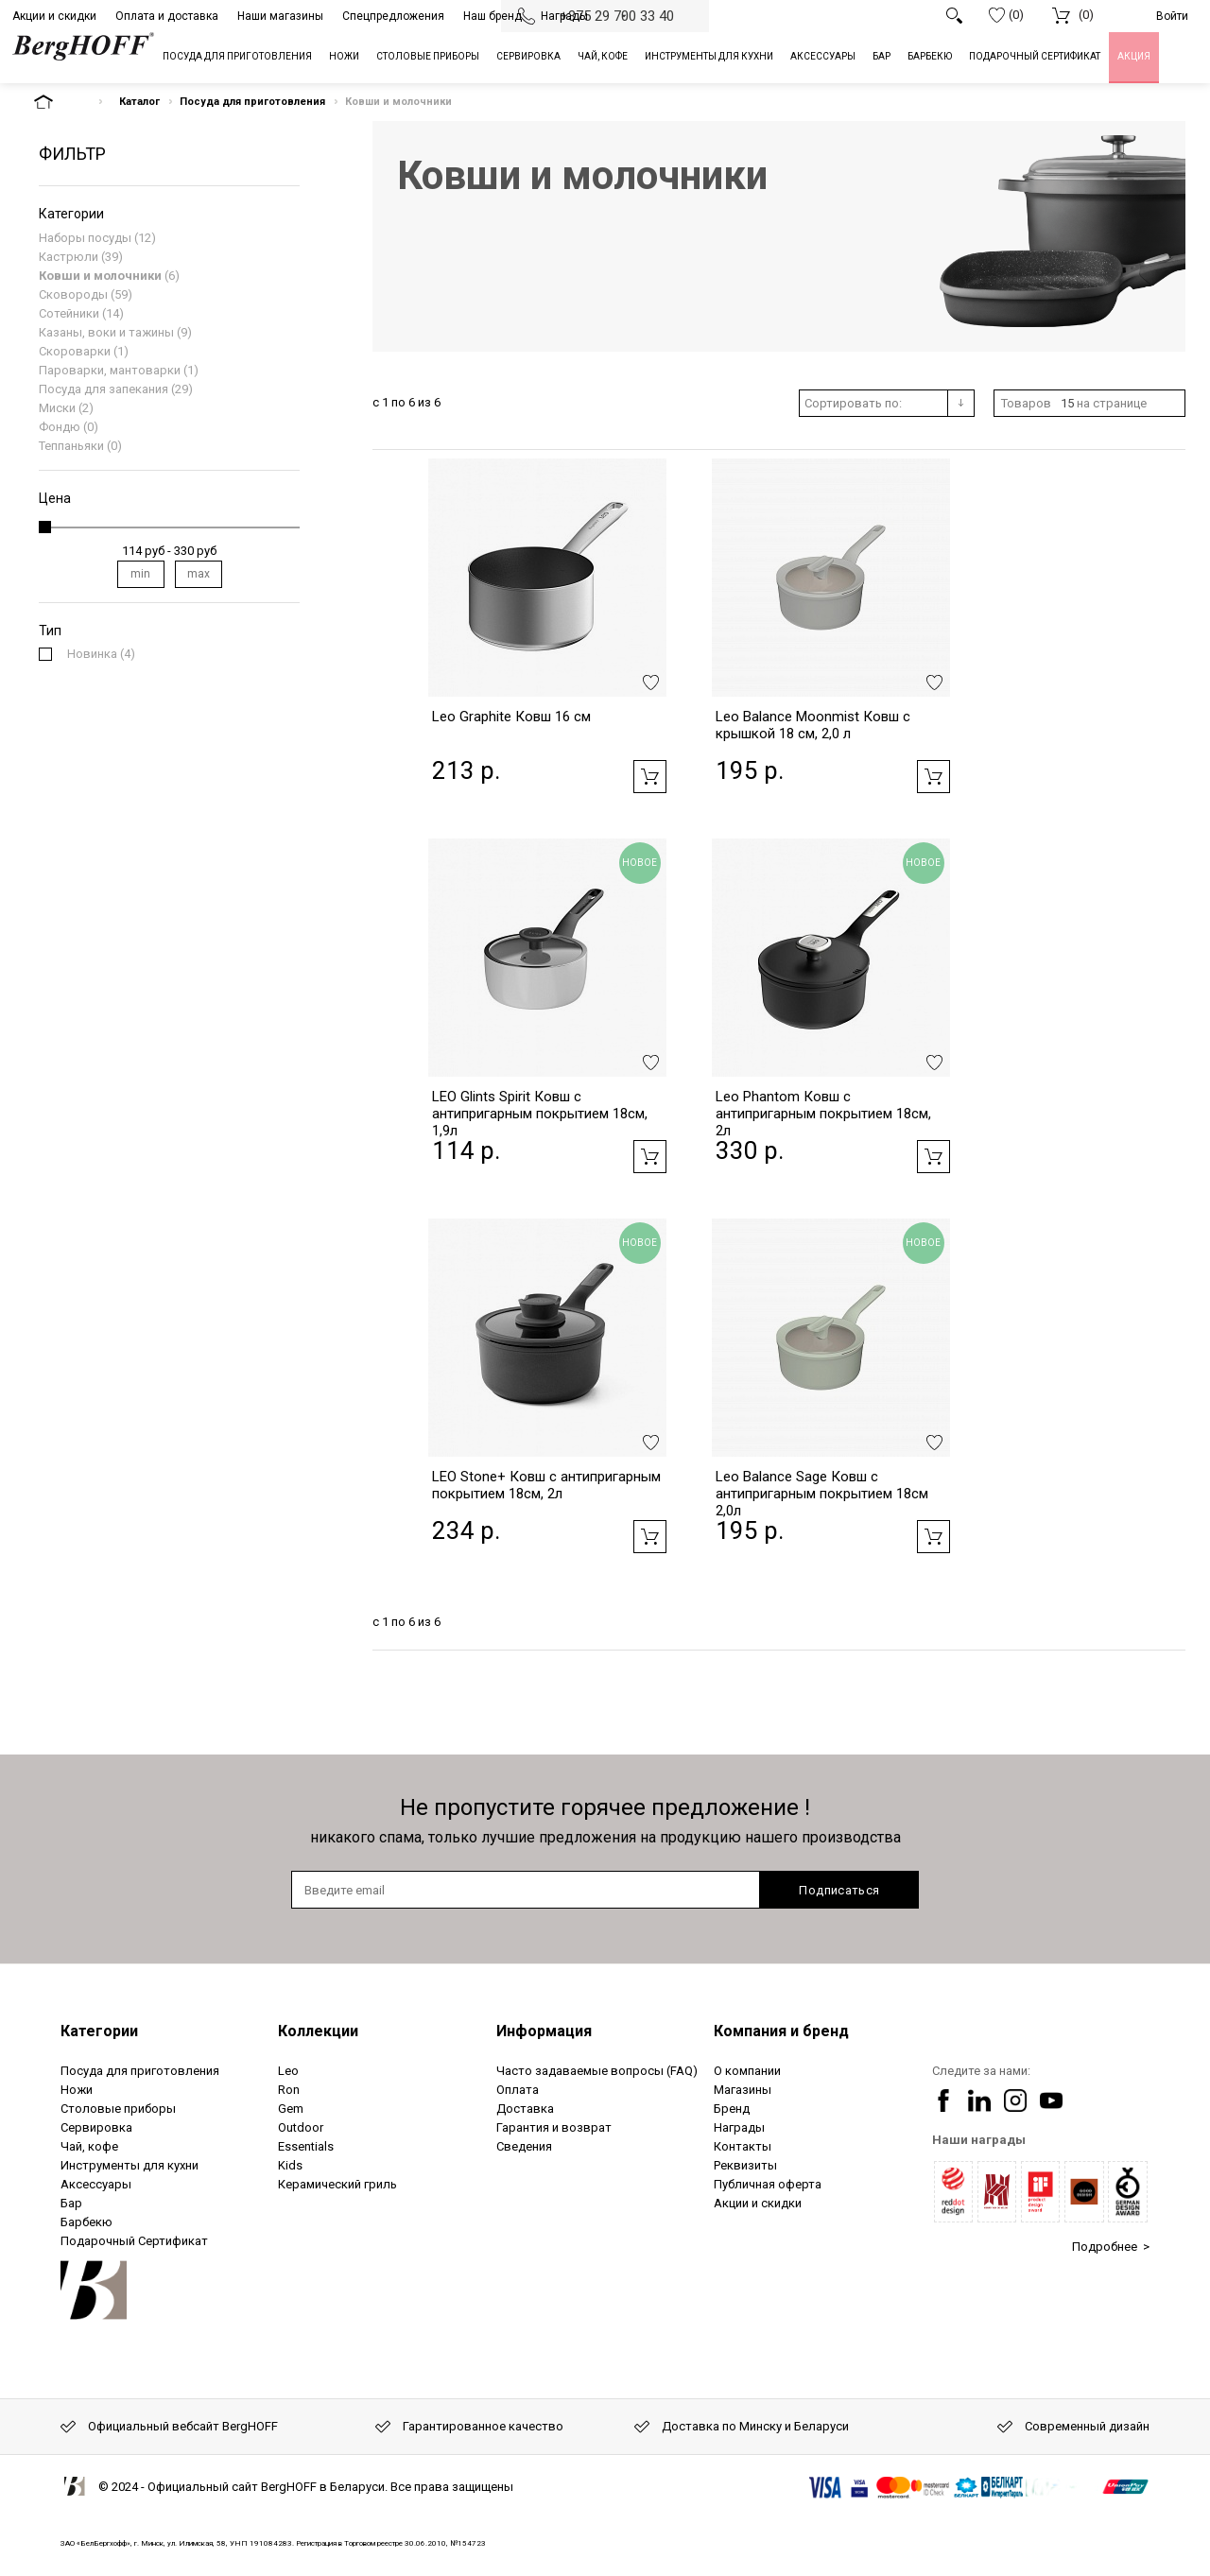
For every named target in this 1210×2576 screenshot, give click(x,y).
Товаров (1026, 403)
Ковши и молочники (100, 275)
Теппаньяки (71, 446)
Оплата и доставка (166, 16)
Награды (564, 16)
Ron (289, 2090)
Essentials (306, 2146)
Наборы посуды (85, 238)
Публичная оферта (767, 2184)
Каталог (139, 101)
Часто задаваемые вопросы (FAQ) (597, 2071)
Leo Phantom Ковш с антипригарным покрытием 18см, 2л (823, 1113)
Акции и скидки (54, 16)
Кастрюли (68, 257)
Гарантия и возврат (554, 2127)
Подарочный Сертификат (134, 2241)
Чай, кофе (89, 2146)
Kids (290, 2165)
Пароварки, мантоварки (110, 370)
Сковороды (73, 294)
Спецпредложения (393, 16)
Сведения (524, 2146)
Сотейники (69, 313)
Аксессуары (95, 2184)
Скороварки (75, 351)
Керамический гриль (337, 2184)
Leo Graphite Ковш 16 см (511, 716)
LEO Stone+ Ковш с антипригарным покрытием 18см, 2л (546, 1485)
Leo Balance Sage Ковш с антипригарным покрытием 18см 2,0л (822, 1493)
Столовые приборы (118, 2108)
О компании (747, 2071)
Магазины (742, 2090)
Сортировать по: (853, 403)
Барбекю (86, 2222)
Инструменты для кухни (129, 2165)
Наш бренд (492, 16)
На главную (59, 101)
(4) (101, 654)
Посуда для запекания (103, 389)
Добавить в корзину (649, 776)
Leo (288, 2071)
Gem (290, 2108)
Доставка (525, 2108)
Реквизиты (745, 2165)
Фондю (59, 427)
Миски (57, 408)
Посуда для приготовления (252, 101)
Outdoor (300, 2127)
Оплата (517, 2090)
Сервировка (96, 2127)
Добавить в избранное (651, 682)
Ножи (76, 2090)
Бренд (732, 2108)
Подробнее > (1111, 2246)
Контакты (742, 2146)
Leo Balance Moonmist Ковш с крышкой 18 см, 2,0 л (813, 725)
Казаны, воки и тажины (106, 332)
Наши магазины (280, 16)
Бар (71, 2203)
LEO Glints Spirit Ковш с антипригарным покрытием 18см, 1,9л (540, 1113)
